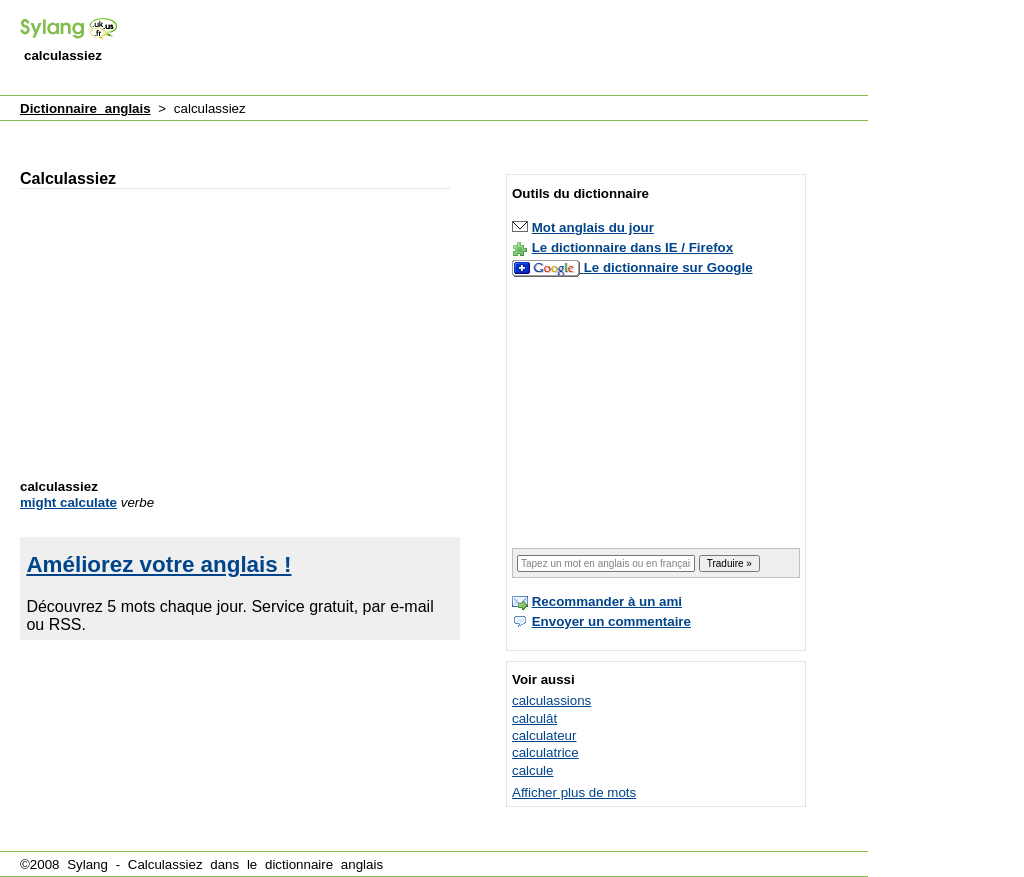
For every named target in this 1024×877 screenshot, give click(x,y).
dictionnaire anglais (324, 864)
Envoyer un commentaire (611, 621)
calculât (534, 718)
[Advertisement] (504, 49)
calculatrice (545, 752)
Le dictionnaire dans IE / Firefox (632, 247)
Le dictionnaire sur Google (668, 267)
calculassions (551, 700)
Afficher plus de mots (574, 792)
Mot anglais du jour (593, 227)
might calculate (68, 502)
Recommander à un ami (607, 601)
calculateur (544, 735)
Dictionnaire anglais (85, 108)
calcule (533, 770)
